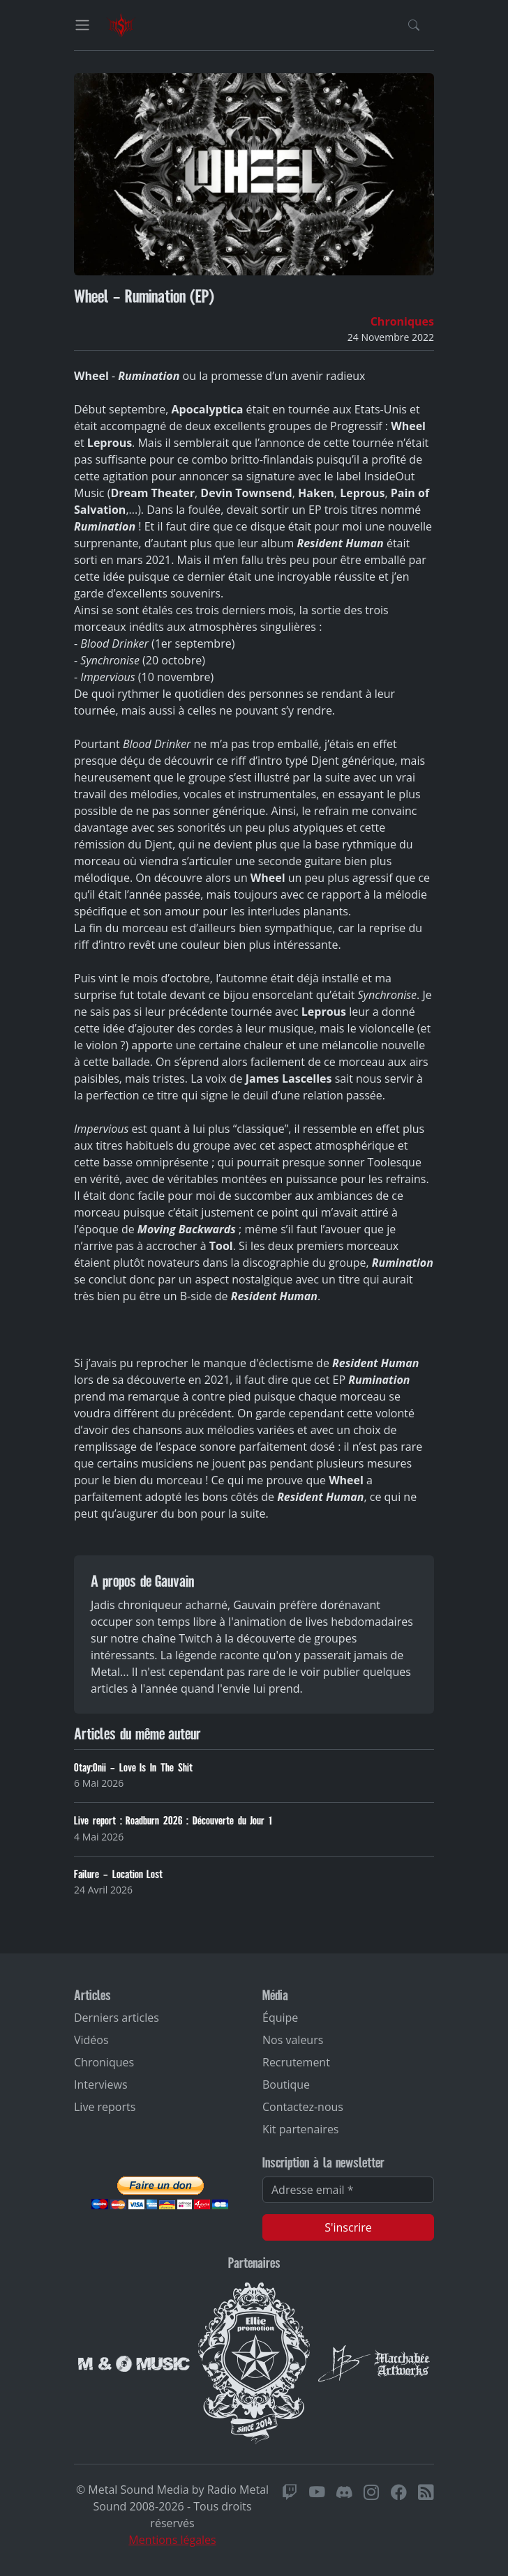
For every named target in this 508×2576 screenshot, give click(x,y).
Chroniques (402, 321)
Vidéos (91, 2040)
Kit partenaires (300, 2129)
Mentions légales (172, 2539)
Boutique (286, 2084)
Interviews (101, 2084)
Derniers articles (116, 2017)
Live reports (104, 2106)
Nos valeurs (292, 2040)
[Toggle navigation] (82, 25)
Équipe (280, 2017)
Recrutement (296, 2062)
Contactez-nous (302, 2106)
